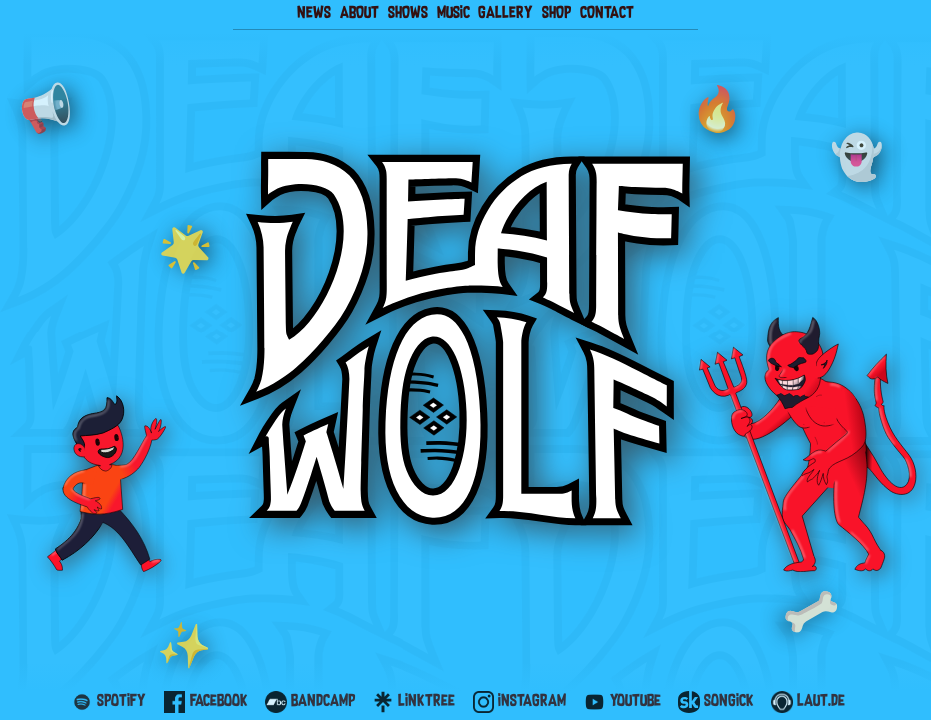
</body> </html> (465, 360)
